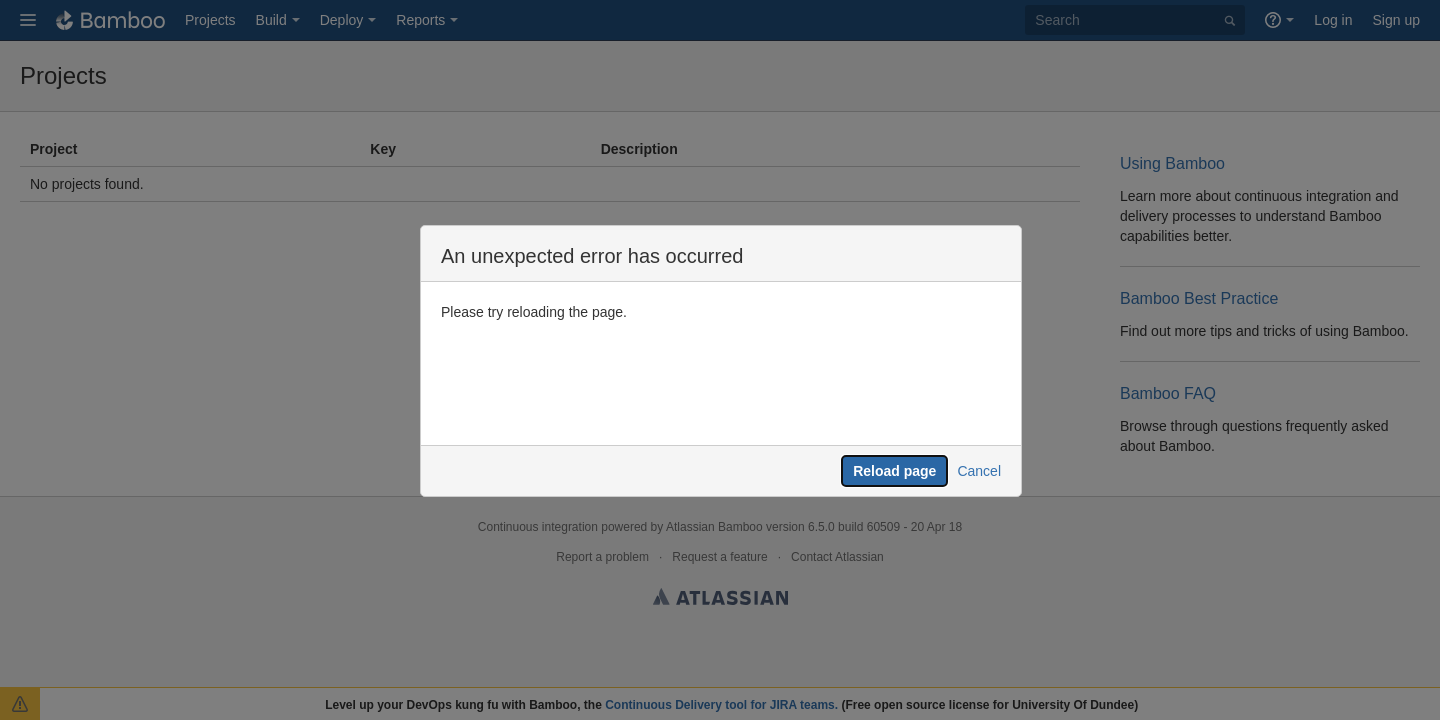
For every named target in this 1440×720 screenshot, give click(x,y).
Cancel (979, 471)
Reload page (894, 471)
